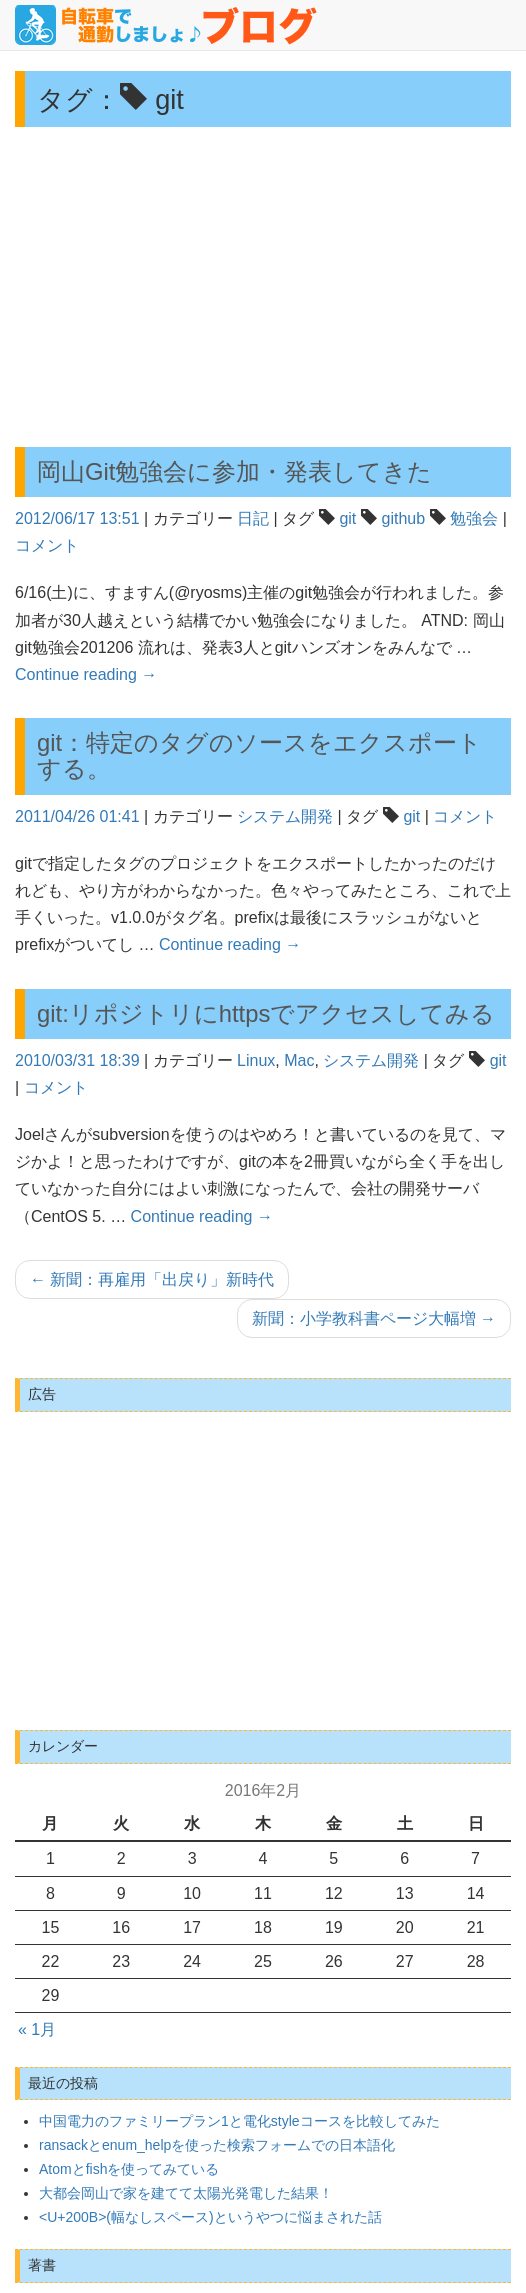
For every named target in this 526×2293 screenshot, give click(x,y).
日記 (253, 518)
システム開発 (285, 816)
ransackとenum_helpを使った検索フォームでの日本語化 (217, 2145)
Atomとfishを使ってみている (129, 2169)
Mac (299, 1060)
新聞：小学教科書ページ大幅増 (374, 1318)
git (347, 518)
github (404, 518)
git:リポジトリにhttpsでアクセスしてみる (266, 1013)
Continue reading (86, 674)
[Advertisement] (263, 287)
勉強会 (474, 518)
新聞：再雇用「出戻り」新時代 (152, 1279)
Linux (256, 1060)
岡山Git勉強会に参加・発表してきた (234, 471)
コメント (47, 545)
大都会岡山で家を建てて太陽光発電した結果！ (186, 2193)
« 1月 (37, 2029)
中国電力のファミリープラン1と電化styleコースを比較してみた (239, 2121)
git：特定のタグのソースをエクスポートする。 (259, 755)
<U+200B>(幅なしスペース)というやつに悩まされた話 (210, 2217)
